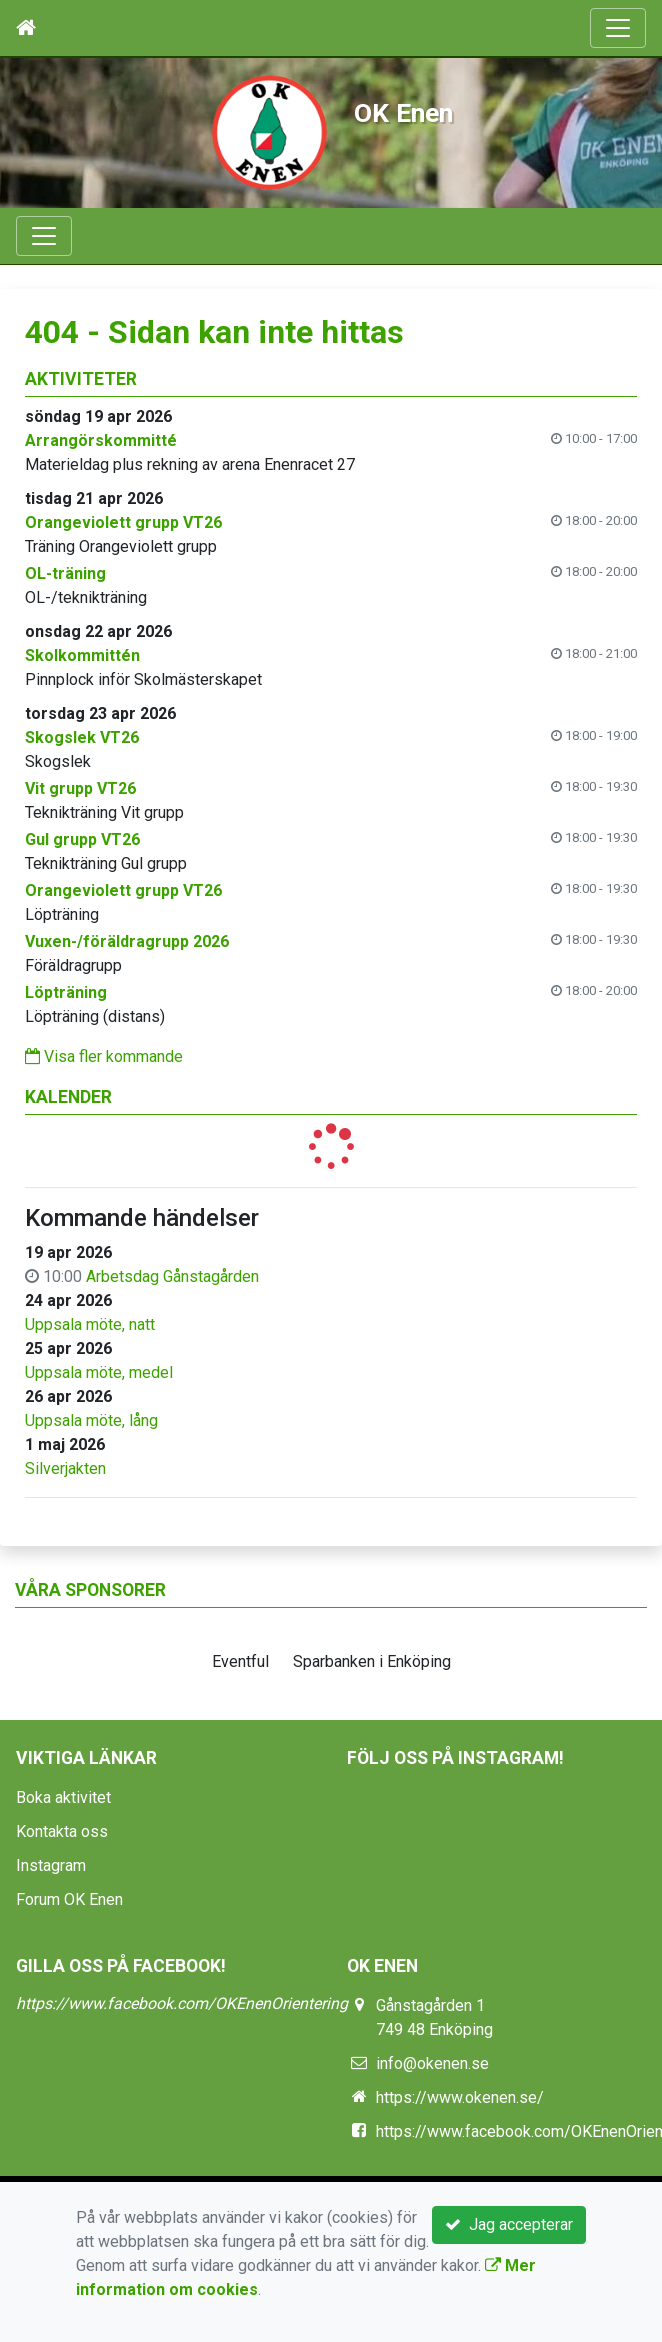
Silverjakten (65, 1468)
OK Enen (403, 112)
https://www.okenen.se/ (460, 2097)
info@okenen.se (432, 2063)
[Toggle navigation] (618, 28)
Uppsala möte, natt (90, 1324)
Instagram (51, 1865)
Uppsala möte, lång (91, 1420)
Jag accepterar (509, 2224)
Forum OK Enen (69, 1899)
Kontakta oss (62, 1831)
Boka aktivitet (63, 1797)
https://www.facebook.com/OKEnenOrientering (182, 2003)
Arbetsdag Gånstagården (172, 1276)
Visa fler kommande (104, 1056)
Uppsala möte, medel (99, 1372)
